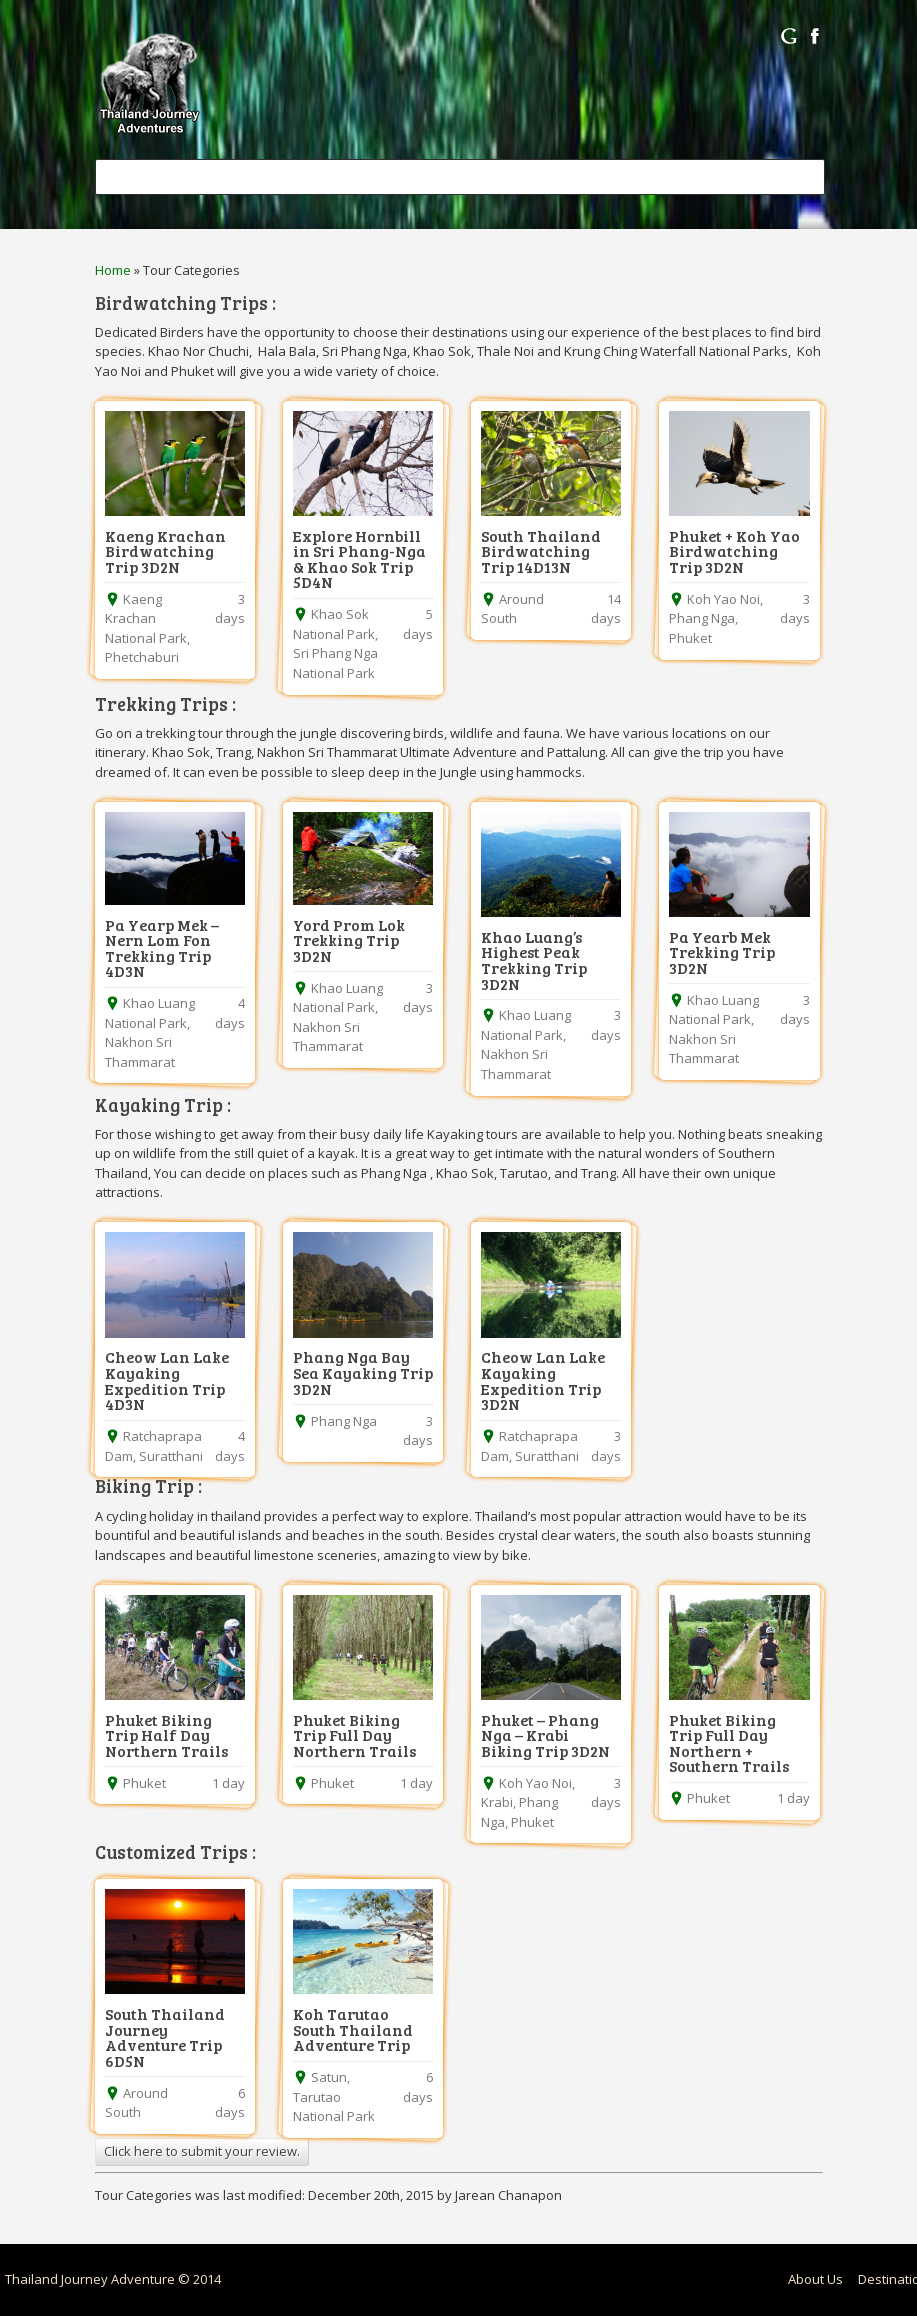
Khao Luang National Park (150, 1013)
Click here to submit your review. (202, 2151)
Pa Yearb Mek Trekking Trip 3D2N (722, 952)
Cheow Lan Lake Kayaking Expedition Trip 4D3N (167, 1380)
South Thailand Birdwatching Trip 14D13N (541, 551)
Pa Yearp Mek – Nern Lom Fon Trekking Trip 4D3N (162, 948)
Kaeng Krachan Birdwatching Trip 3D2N (165, 551)
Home (113, 270)
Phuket (690, 638)
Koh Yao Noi (723, 599)
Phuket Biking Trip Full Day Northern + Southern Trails (729, 1743)
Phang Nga (702, 618)
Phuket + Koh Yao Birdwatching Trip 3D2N (734, 551)
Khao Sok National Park (334, 624)
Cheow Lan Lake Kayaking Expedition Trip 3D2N (543, 1380)
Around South (512, 609)
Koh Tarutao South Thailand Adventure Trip (353, 2029)
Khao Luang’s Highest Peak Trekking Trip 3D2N (534, 960)
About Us (815, 2279)
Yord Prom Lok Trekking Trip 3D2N (349, 940)
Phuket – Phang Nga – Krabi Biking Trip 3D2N (545, 1735)
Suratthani (171, 1456)
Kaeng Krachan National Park (146, 618)
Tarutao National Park (334, 2107)
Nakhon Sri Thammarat (140, 1052)
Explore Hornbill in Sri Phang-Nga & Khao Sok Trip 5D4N (359, 559)
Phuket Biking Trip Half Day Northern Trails (166, 1735)
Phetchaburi (142, 657)
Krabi (497, 1802)
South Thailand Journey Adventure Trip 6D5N (165, 2037)
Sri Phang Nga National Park (335, 663)
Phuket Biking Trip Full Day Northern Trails (354, 1735)
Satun (329, 2077)
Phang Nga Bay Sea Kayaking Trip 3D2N (363, 1372)
